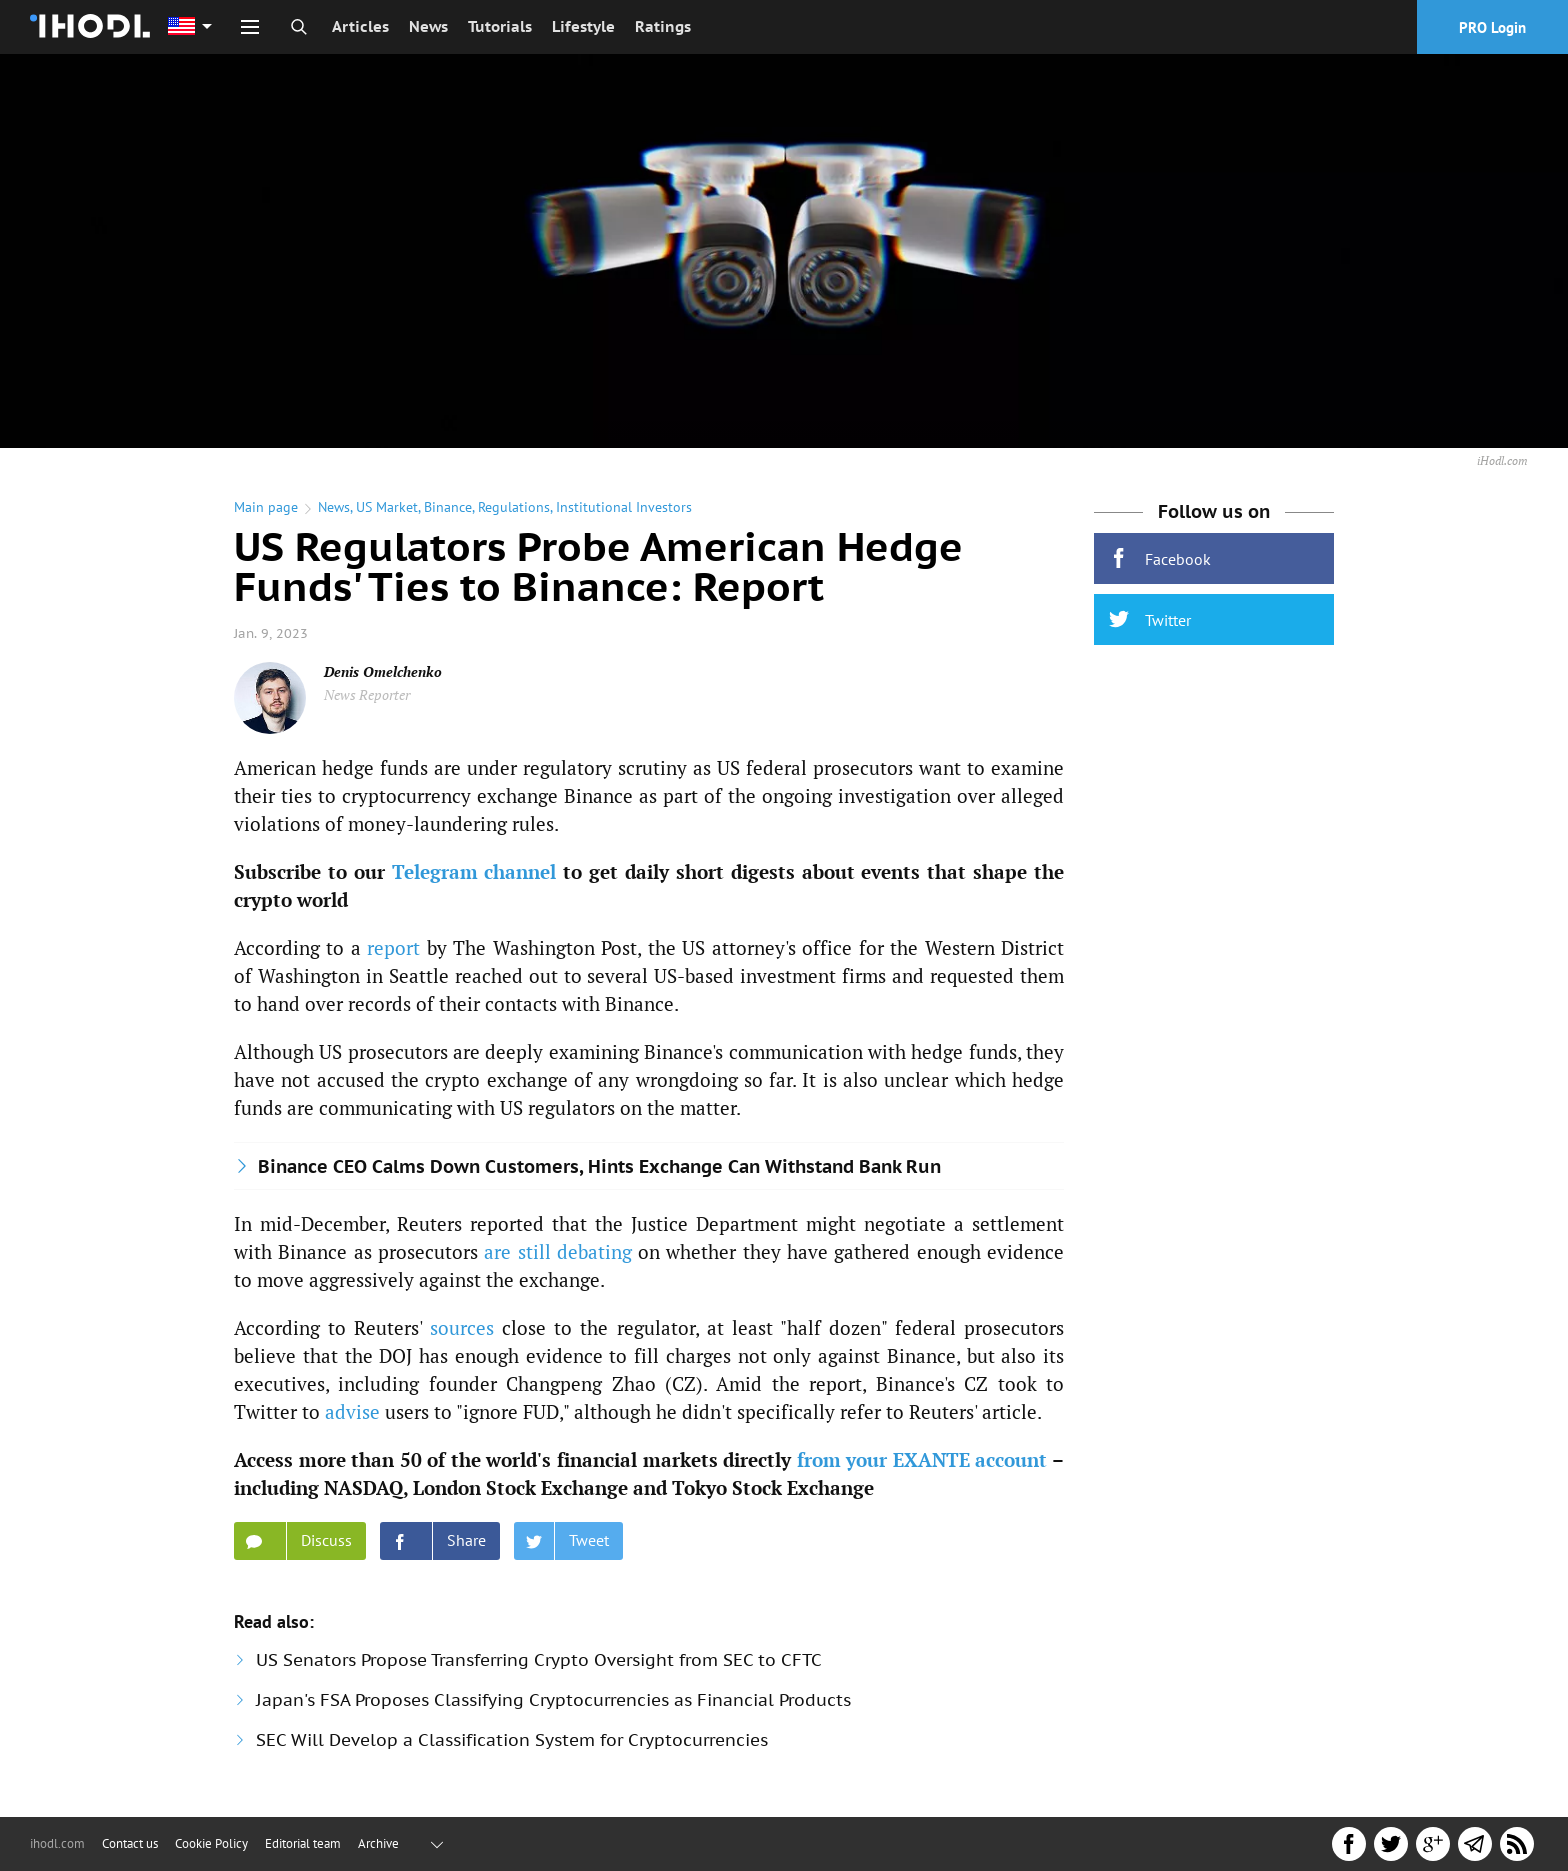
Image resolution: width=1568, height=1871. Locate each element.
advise (352, 1411)
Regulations (514, 507)
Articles (360, 26)
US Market (387, 507)
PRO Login (1492, 27)
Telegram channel (474, 871)
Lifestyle (583, 26)
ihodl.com (57, 1843)
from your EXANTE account (922, 1459)
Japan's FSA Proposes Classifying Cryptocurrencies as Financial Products (553, 1700)
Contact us (130, 1843)
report (393, 947)
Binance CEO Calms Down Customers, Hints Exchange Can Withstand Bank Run (599, 1166)
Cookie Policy (211, 1843)
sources (462, 1327)
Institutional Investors (624, 507)
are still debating (558, 1251)
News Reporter (367, 694)
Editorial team (303, 1843)
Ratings (663, 26)
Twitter (1150, 619)
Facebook (1160, 558)
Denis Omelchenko (383, 671)
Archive (378, 1843)
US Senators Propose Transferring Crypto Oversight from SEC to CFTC (539, 1660)
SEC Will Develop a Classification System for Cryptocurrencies (512, 1740)
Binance (448, 507)
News (428, 26)
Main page (266, 507)
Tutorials (500, 26)
